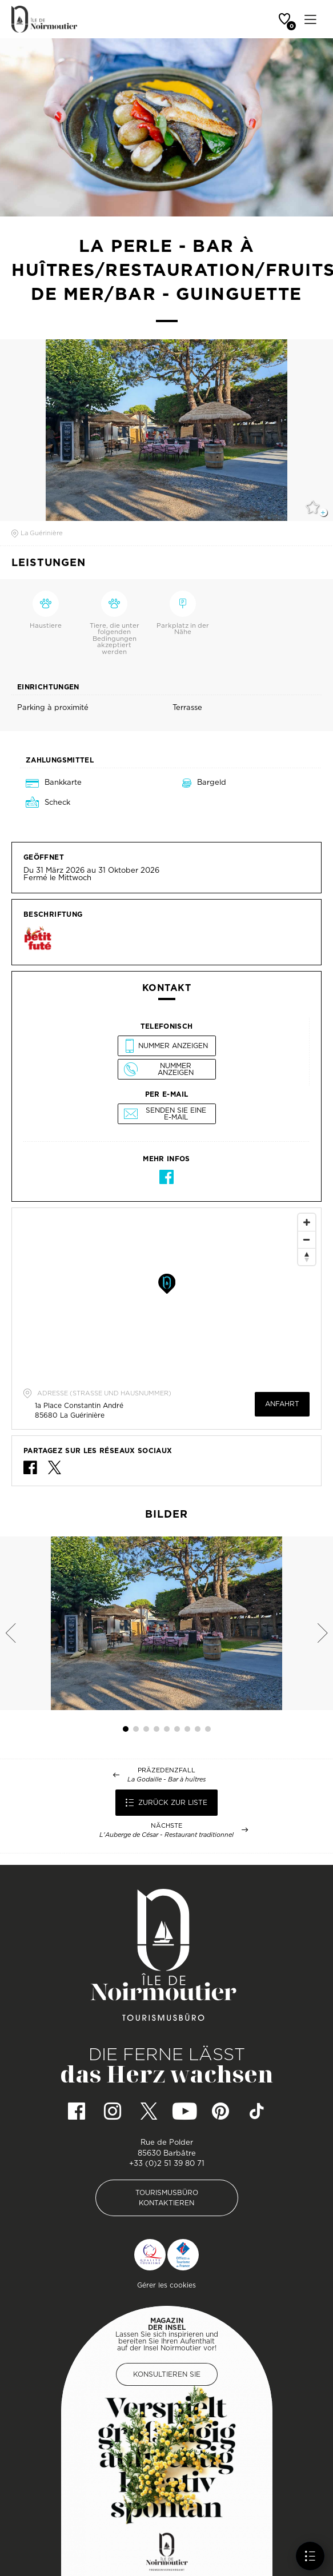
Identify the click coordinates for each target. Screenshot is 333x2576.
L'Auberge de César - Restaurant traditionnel (166, 1835)
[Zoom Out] (306, 1239)
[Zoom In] (306, 1222)
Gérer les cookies (166, 2285)
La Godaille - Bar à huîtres (166, 1779)
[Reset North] (306, 1256)
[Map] (166, 1293)
